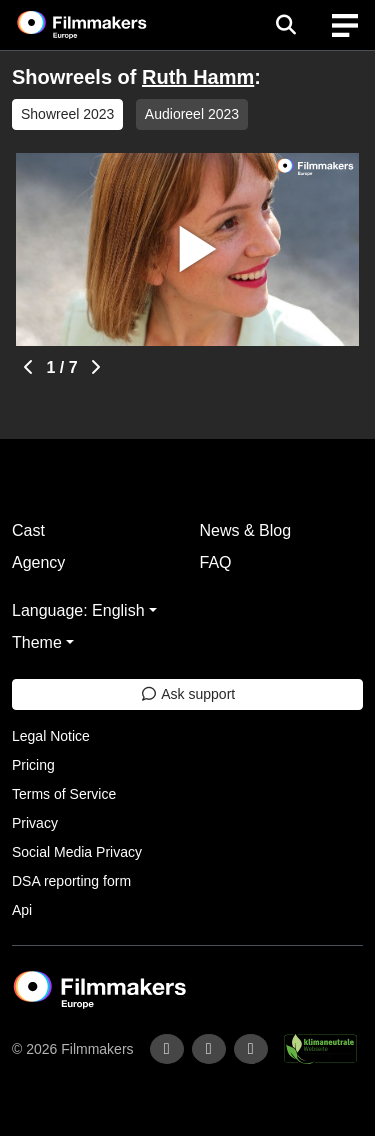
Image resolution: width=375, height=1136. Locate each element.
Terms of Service (64, 794)
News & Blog (246, 530)
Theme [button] (37, 642)
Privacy (35, 823)
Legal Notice (51, 736)
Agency (38, 562)
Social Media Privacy (77, 852)
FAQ (216, 562)
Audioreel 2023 (192, 114)
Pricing (33, 765)
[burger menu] (345, 25)
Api (22, 910)
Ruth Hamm (198, 77)
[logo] (106, 25)
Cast (28, 530)
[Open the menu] (285, 25)
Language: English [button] (78, 610)
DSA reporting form (71, 881)
